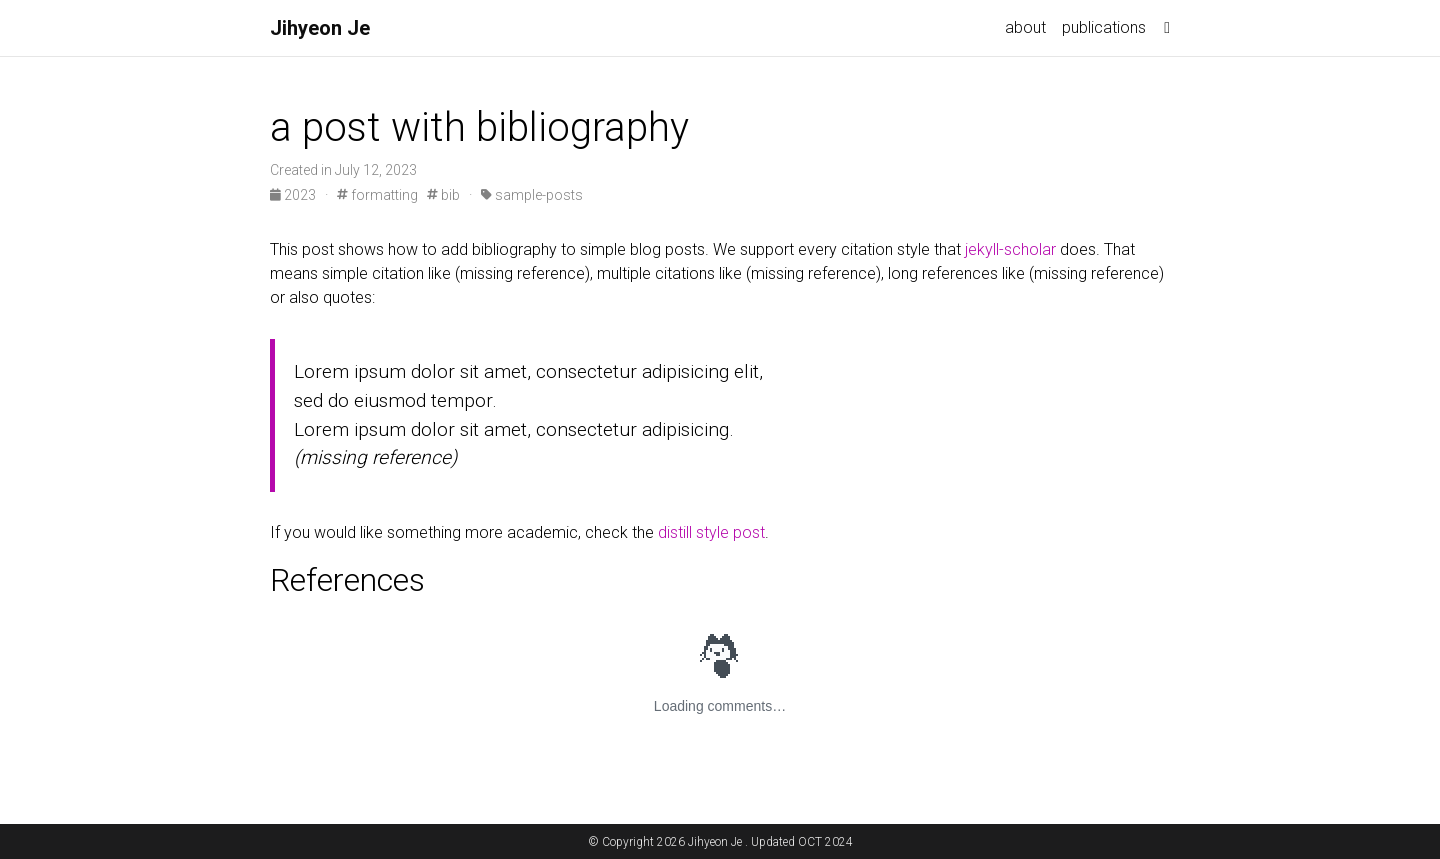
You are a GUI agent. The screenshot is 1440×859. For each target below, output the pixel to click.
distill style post (711, 532)
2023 (294, 195)
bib (443, 195)
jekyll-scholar (1010, 249)
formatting (377, 195)
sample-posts (532, 195)
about (1025, 27)
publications (1104, 27)
